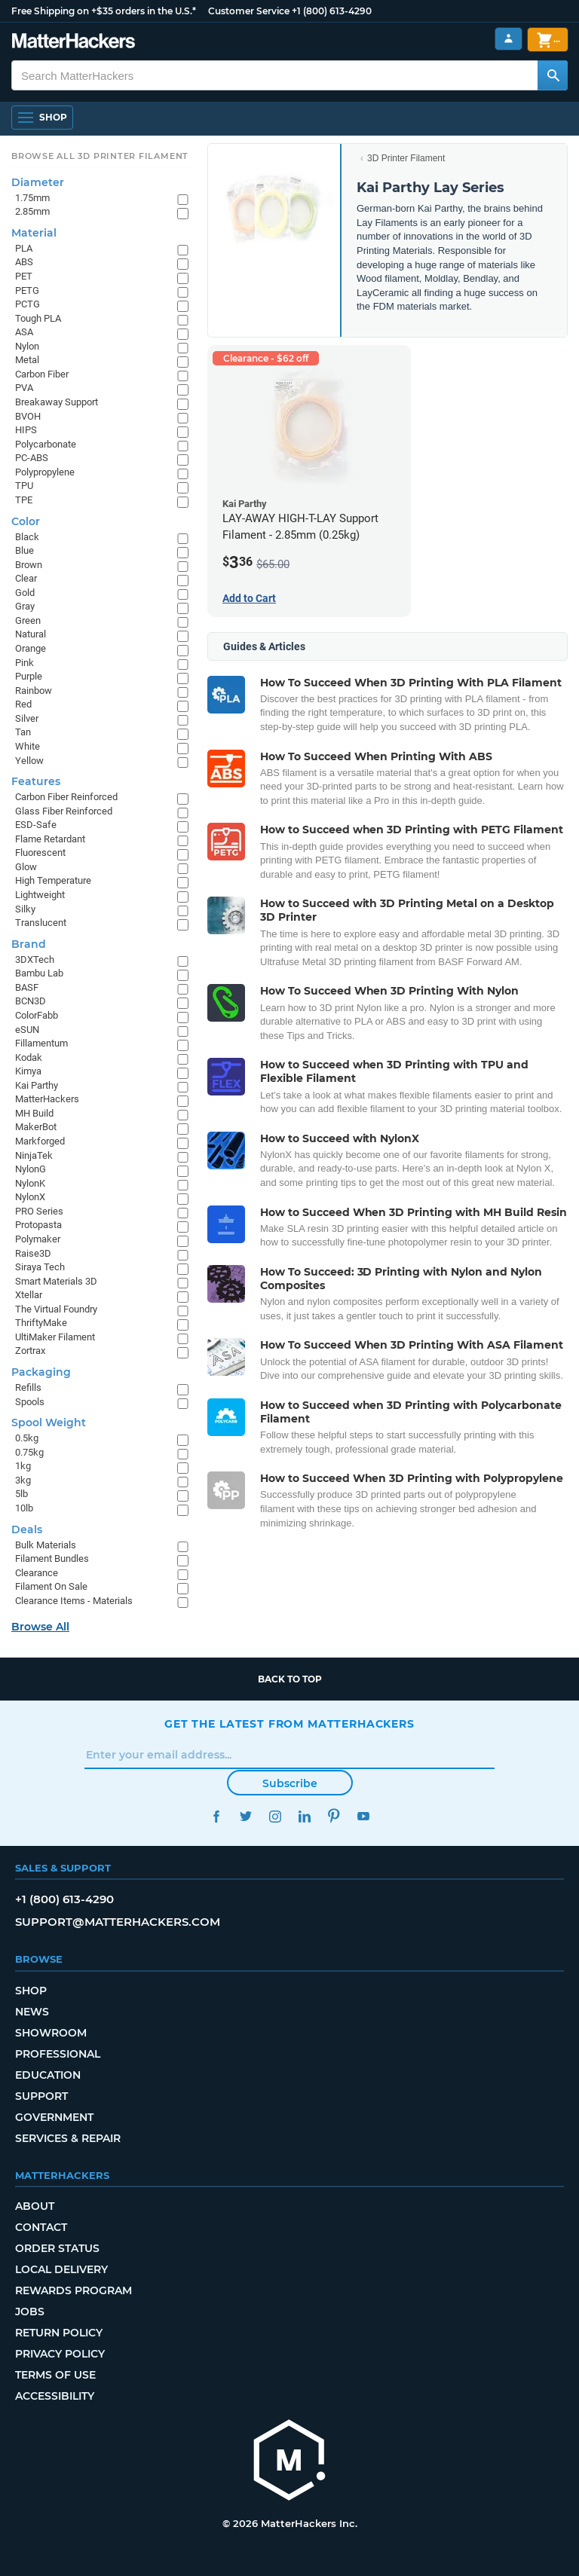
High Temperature (53, 880)
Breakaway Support (56, 402)
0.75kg (29, 1452)
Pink (24, 662)
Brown (28, 564)
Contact (41, 2227)
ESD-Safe (36, 824)
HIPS (26, 429)
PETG (27, 290)
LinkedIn (304, 1816)
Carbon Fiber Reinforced (66, 796)
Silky (25, 909)
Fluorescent (40, 852)
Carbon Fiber (42, 374)
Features (35, 781)
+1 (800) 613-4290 (332, 11)
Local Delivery (61, 2269)
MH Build (34, 1113)
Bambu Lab (39, 973)
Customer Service (249, 11)
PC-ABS (31, 457)
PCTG (27, 304)
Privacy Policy (60, 2354)
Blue (24, 550)
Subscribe (289, 1783)
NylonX (30, 1196)
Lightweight (40, 894)
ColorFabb (36, 1015)
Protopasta (38, 1224)
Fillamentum (41, 1043)
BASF (26, 987)
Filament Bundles (52, 1558)
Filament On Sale (51, 1586)
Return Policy (59, 2332)
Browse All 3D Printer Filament (99, 156)
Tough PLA (38, 318)
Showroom (51, 2033)
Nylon (27, 346)
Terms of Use (55, 2375)
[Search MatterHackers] (553, 75)
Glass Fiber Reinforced (63, 811)
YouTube (363, 1816)
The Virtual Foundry (56, 1309)
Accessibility (54, 2396)
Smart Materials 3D (56, 1281)
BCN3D (30, 1001)
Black (27, 536)
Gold (25, 592)
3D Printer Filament (406, 158)
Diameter (37, 182)
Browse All (40, 1626)
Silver (26, 718)
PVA (24, 387)
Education (48, 2075)
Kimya (28, 1071)
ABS (24, 261)
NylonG (30, 1169)
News (32, 2011)
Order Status (57, 2248)
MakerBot (36, 1126)
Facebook (216, 1816)
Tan (23, 732)
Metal (27, 359)
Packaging (41, 1372)
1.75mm (32, 197)
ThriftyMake (41, 1322)
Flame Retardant (50, 839)
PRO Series (39, 1211)
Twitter (245, 1816)
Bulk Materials (45, 1545)
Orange (30, 648)
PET (23, 276)
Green (28, 620)
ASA (24, 332)
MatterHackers (47, 1099)
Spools (29, 1401)
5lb (21, 1493)
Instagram (275, 1816)
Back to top (290, 1679)
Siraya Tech (40, 1267)
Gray (25, 606)
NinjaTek (34, 1155)
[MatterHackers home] (289, 2462)
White (27, 746)
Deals (26, 1529)
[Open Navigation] (42, 117)
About (34, 2206)
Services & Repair (68, 2138)
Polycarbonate (45, 444)
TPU (24, 485)
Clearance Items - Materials (74, 1600)
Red (23, 704)
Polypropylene (45, 472)
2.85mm (32, 211)
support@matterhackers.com (117, 1921)
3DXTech (34, 959)
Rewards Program (73, 2290)
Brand (28, 944)
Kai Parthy (36, 1085)
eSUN (27, 1029)
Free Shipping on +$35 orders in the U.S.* (103, 11)
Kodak (28, 1057)
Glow (26, 866)
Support (41, 2096)
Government (54, 2117)
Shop (31, 1990)
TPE (23, 500)
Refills (28, 1387)
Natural (30, 634)
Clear (26, 578)
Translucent (40, 922)
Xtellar (28, 1294)
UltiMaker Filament (55, 1337)
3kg (23, 1480)
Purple (28, 676)
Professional (57, 2054)
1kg (23, 1465)
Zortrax (30, 1350)
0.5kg (26, 1438)
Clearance (36, 1572)
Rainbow (33, 690)
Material (34, 233)
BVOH (28, 416)
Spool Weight (48, 1422)
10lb (24, 1508)
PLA (23, 248)
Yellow (29, 760)
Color (25, 521)
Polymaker (37, 1239)
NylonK (30, 1183)
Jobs (29, 2311)
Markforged (40, 1141)
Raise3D (33, 1253)
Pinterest (333, 1816)
